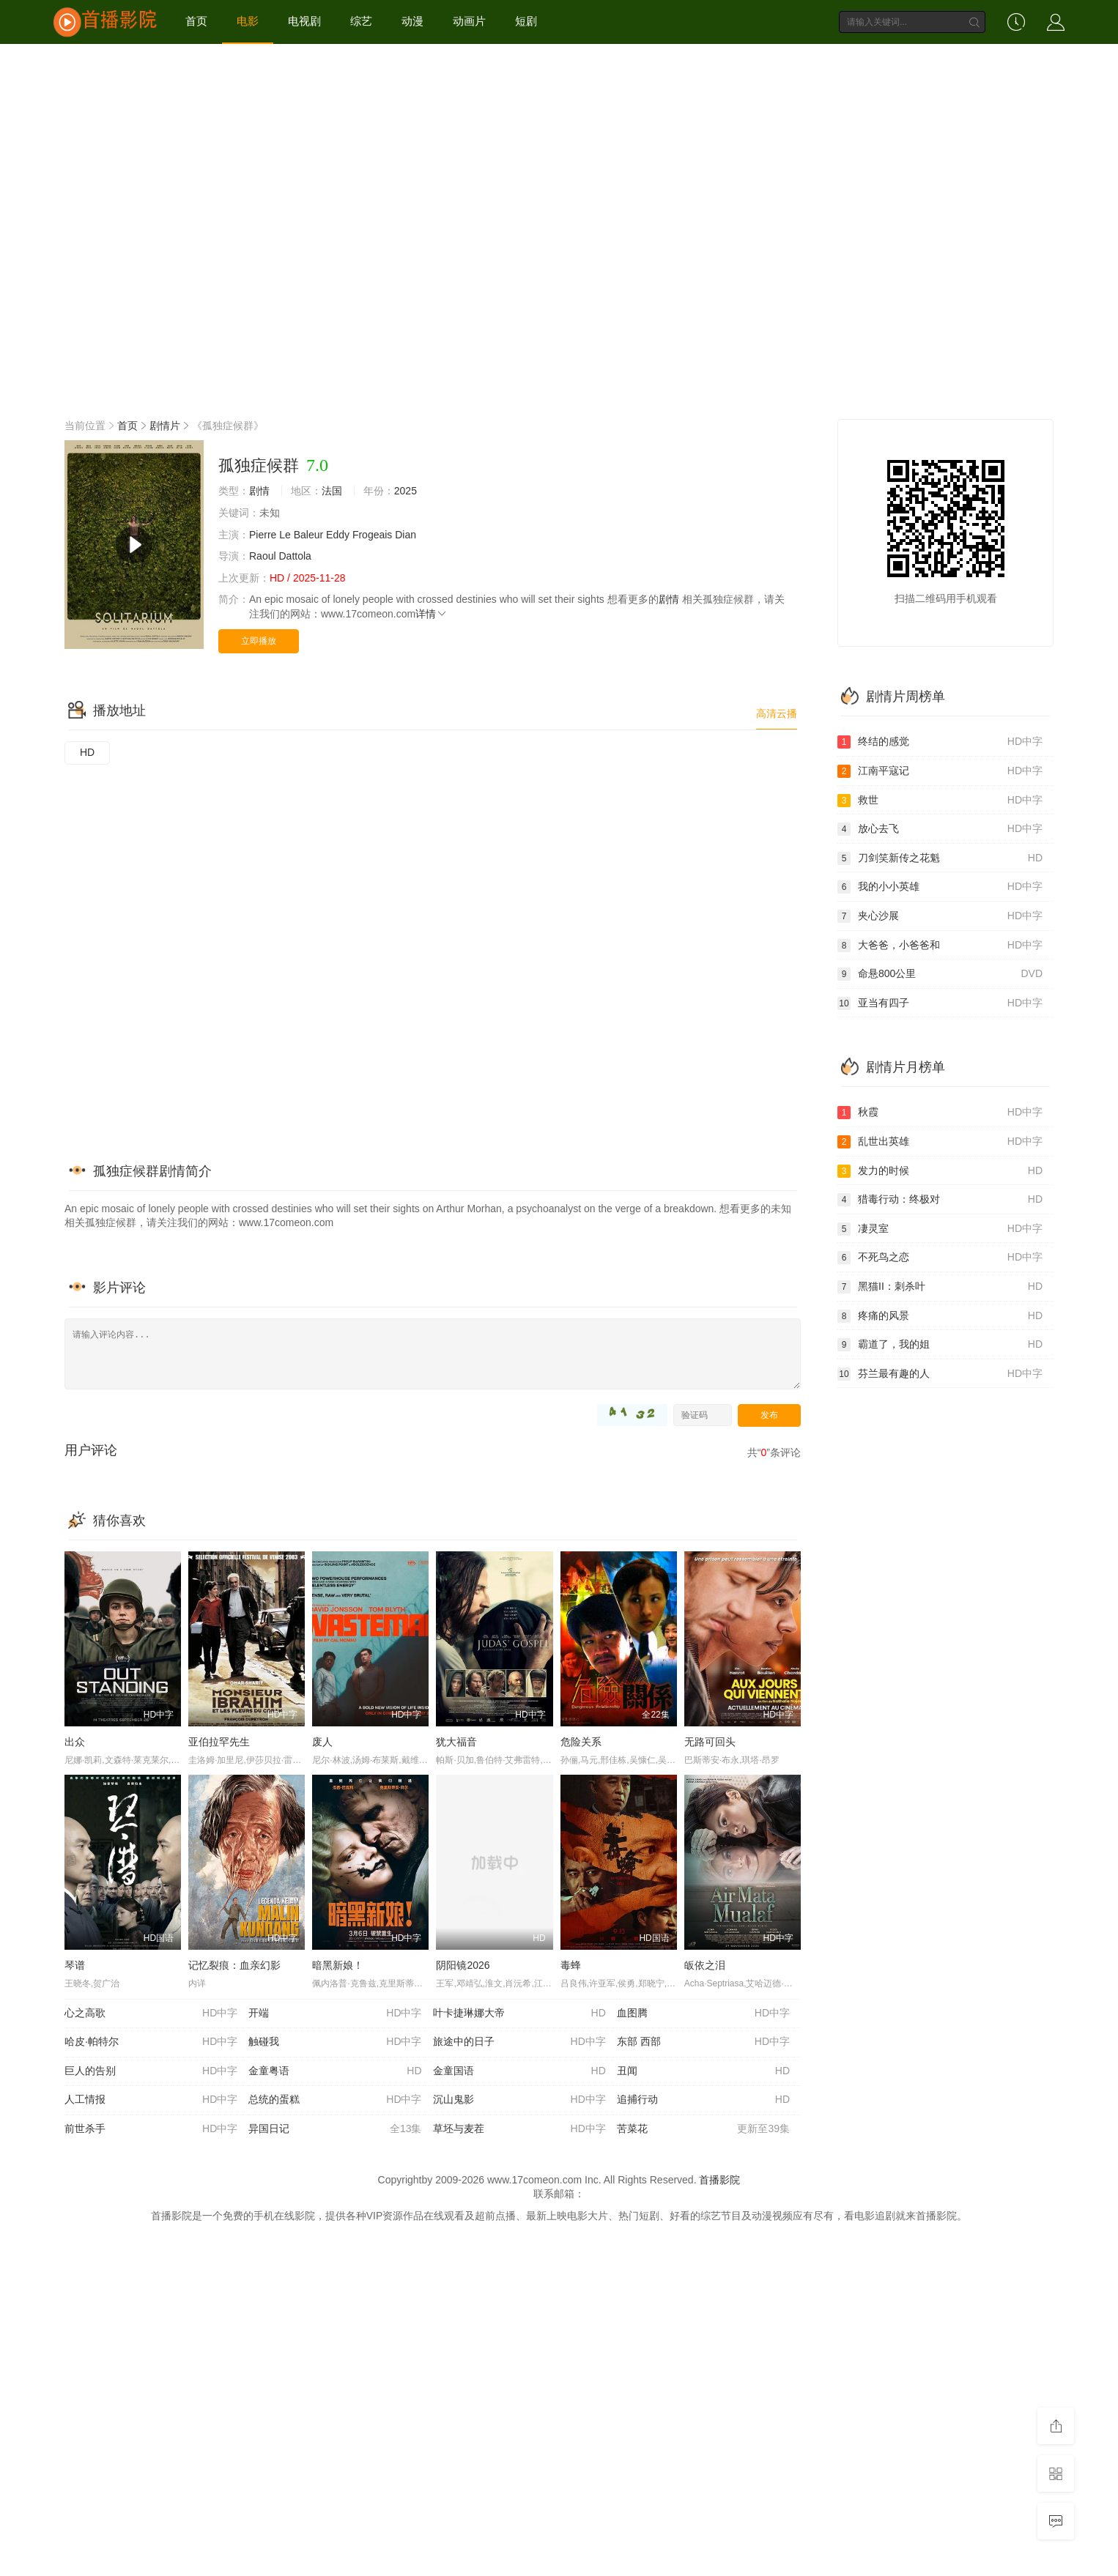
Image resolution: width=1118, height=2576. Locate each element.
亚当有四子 (940, 1003)
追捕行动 (703, 2100)
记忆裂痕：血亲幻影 (234, 1965)
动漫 (412, 21)
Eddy (337, 535)
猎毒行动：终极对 (940, 1199)
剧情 (259, 491)
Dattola (294, 556)
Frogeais (372, 535)
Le (285, 535)
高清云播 (776, 713)
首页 (196, 21)
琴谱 (74, 1965)
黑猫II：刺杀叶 (940, 1287)
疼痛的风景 (940, 1316)
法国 (332, 491)
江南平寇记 (940, 771)
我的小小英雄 (940, 887)
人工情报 (150, 2100)
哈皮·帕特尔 (150, 2042)
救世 (940, 800)
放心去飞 (940, 829)
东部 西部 (703, 2042)
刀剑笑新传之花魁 (940, 858)
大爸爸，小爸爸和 (940, 945)
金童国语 (519, 2071)
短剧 (526, 21)
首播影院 (719, 2180)
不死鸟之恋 (940, 1257)
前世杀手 (150, 2129)
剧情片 (164, 425)
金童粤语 (334, 2071)
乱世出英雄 (940, 1142)
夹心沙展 (940, 916)
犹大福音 (456, 1742)
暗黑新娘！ (337, 1965)
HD (87, 752)
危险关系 (580, 1742)
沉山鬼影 (519, 2100)
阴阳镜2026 (462, 1965)
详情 (431, 614)
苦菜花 (703, 2129)
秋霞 (940, 1112)
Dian (405, 535)
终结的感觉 (940, 742)
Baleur (308, 535)
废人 (322, 1742)
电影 (248, 21)
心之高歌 (150, 2013)
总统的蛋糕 (334, 2100)
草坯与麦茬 (519, 2129)
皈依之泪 (704, 1965)
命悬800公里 (940, 974)
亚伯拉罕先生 (219, 1742)
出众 (74, 1742)
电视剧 (304, 21)
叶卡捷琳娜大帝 (519, 2013)
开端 (334, 2013)
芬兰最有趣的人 (940, 1374)
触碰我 (334, 2042)
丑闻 (703, 2071)
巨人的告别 (150, 2071)
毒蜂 (570, 1965)
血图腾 (703, 2013)
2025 (405, 491)
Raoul (262, 556)
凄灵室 (940, 1229)
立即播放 (258, 641)
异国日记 (334, 2129)
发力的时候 (940, 1171)
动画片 (469, 21)
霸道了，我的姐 (940, 1344)
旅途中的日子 (519, 2042)
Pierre (262, 535)
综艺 (361, 21)
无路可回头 (710, 1742)
